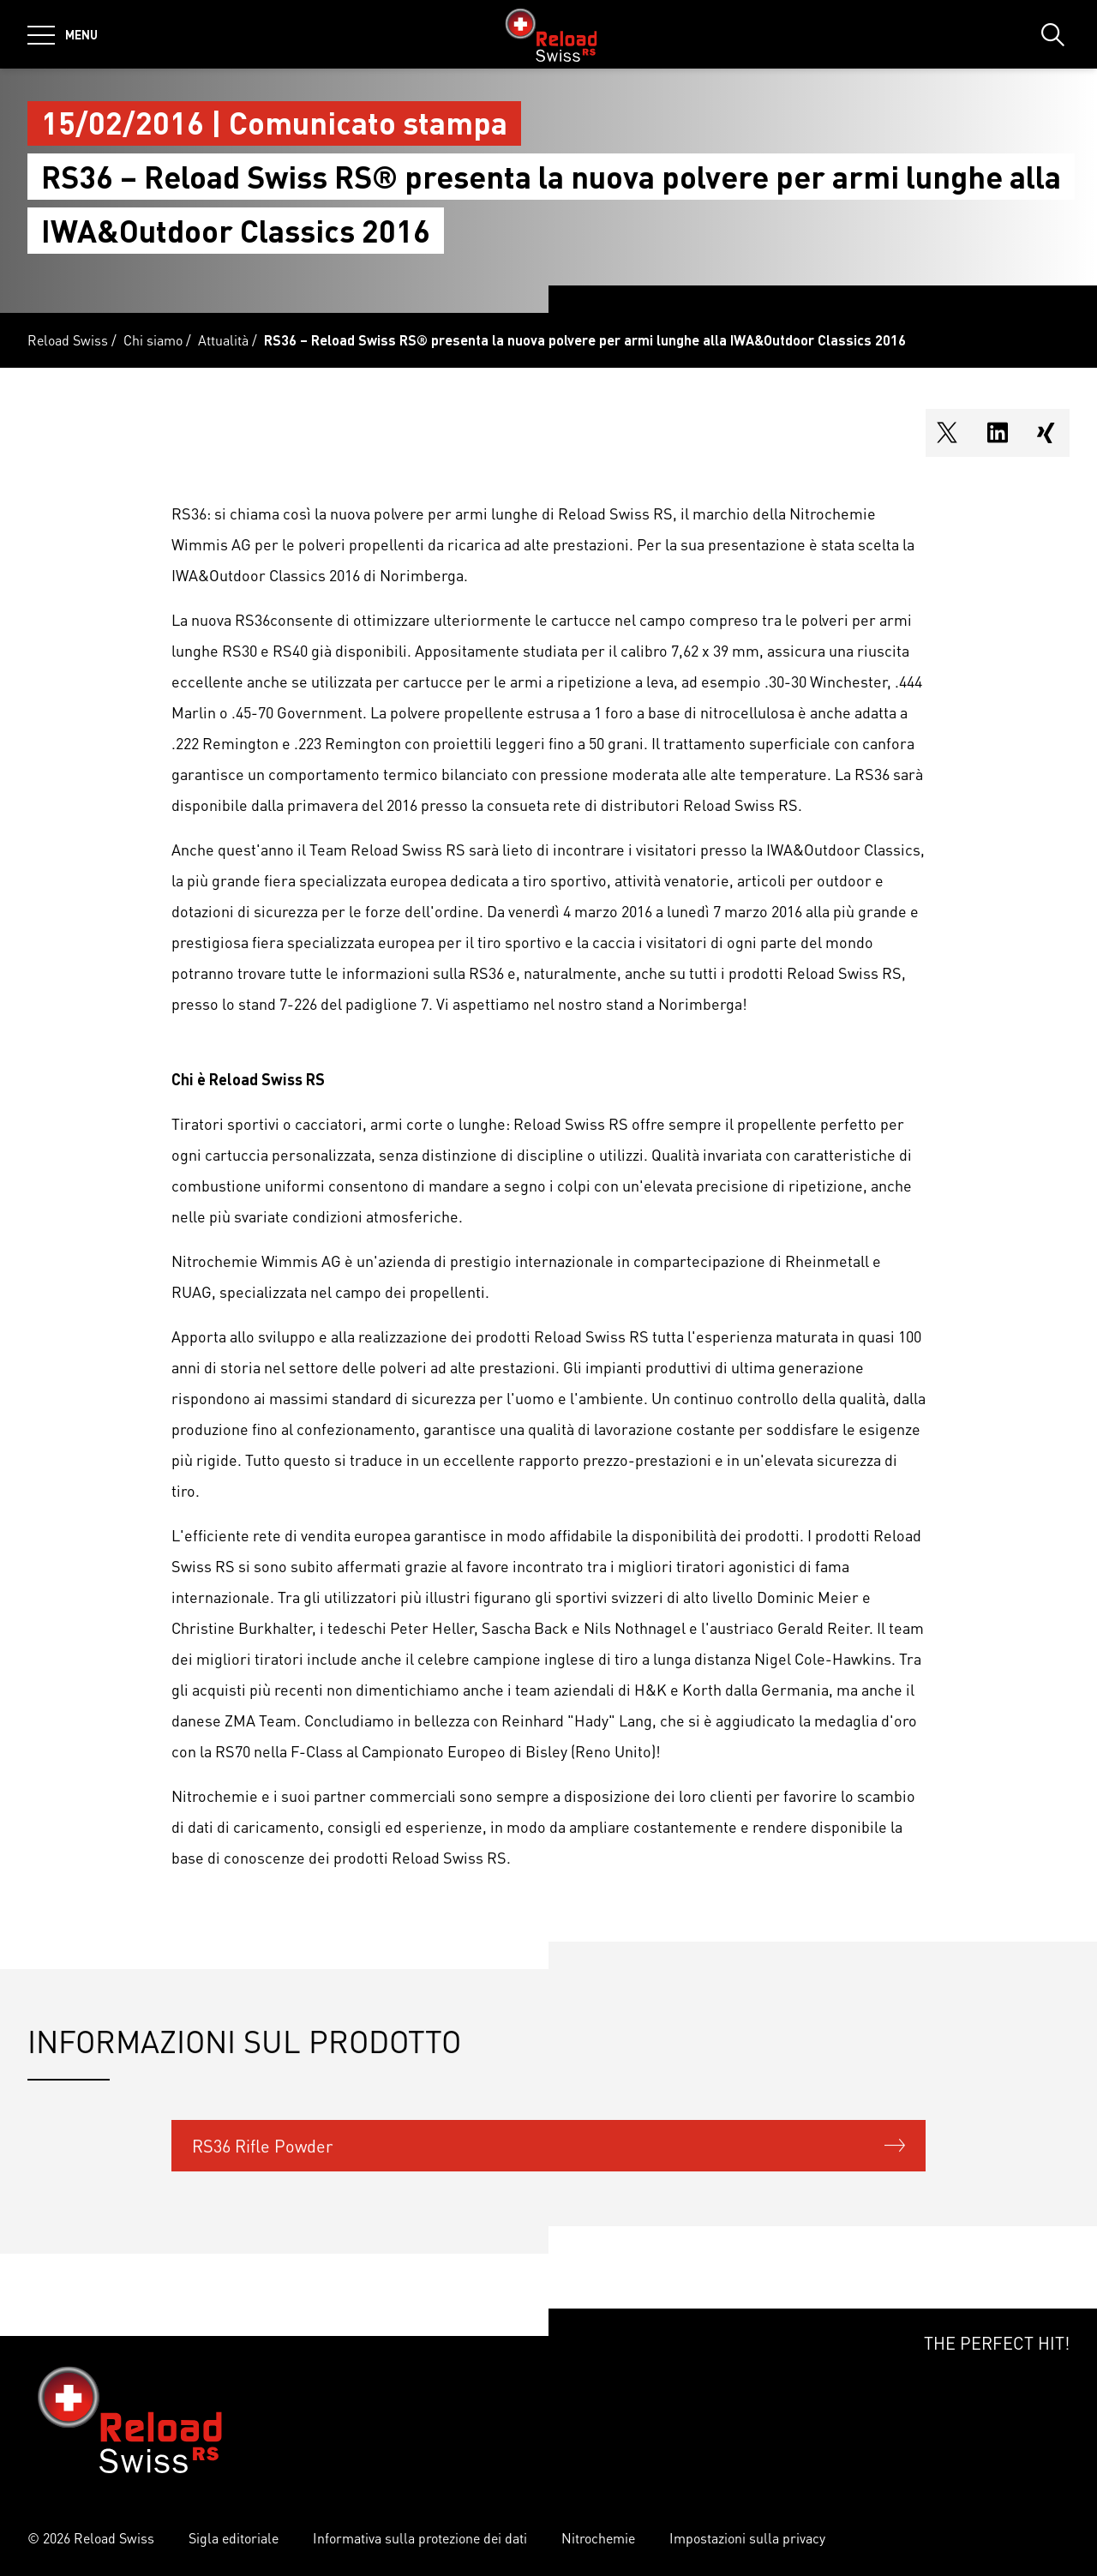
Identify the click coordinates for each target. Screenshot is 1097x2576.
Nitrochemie (598, 2538)
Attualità (223, 340)
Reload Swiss (67, 340)
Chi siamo (153, 340)
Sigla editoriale (234, 2538)
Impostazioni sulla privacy (747, 2538)
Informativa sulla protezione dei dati (420, 2538)
